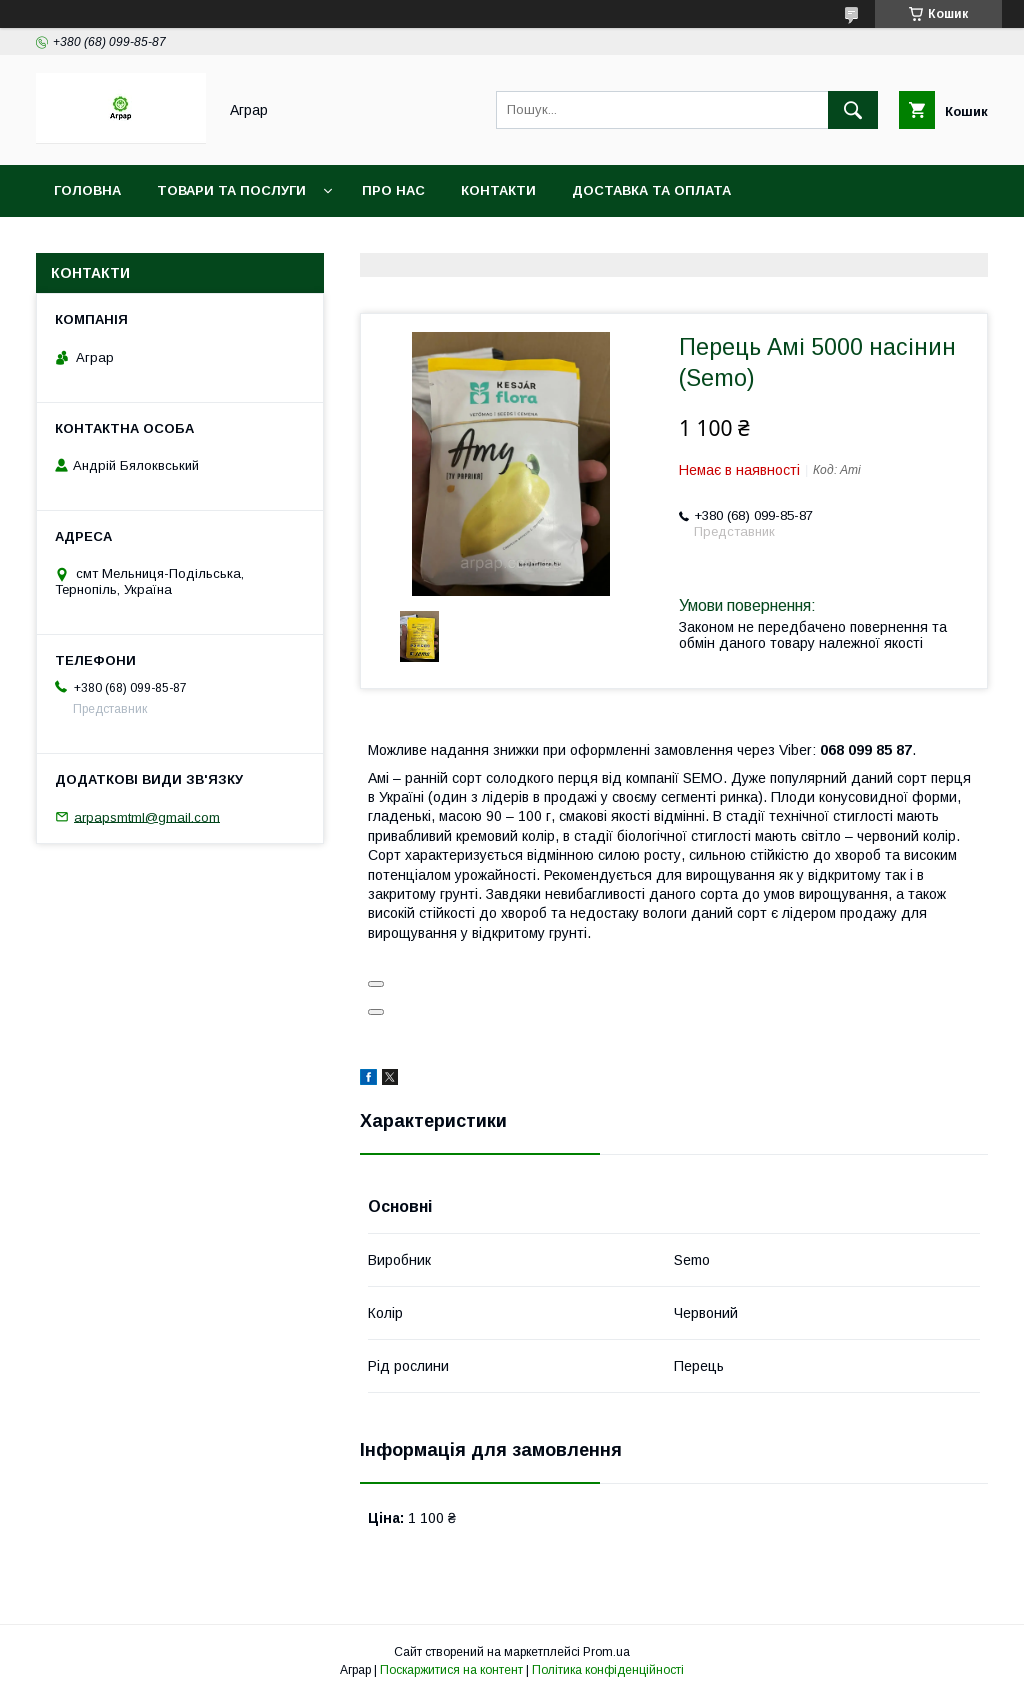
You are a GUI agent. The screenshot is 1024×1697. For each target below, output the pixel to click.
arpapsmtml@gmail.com (147, 816)
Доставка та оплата (651, 190)
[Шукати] (853, 110)
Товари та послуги (231, 190)
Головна (87, 190)
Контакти (498, 190)
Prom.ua (606, 1652)
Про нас (393, 190)
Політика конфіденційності (608, 1670)
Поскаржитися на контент (451, 1670)
